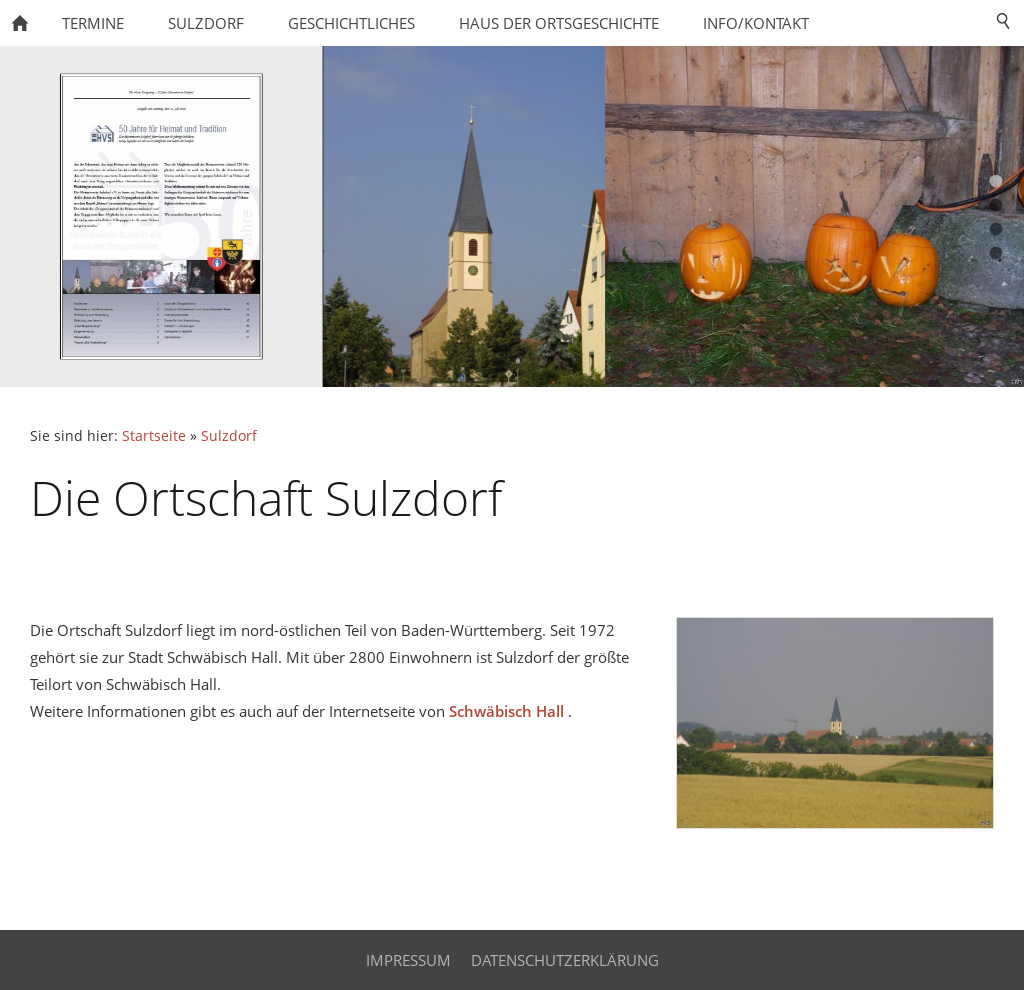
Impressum (408, 960)
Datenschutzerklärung (565, 960)
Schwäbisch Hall (506, 711)
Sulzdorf (229, 436)
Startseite (154, 436)
